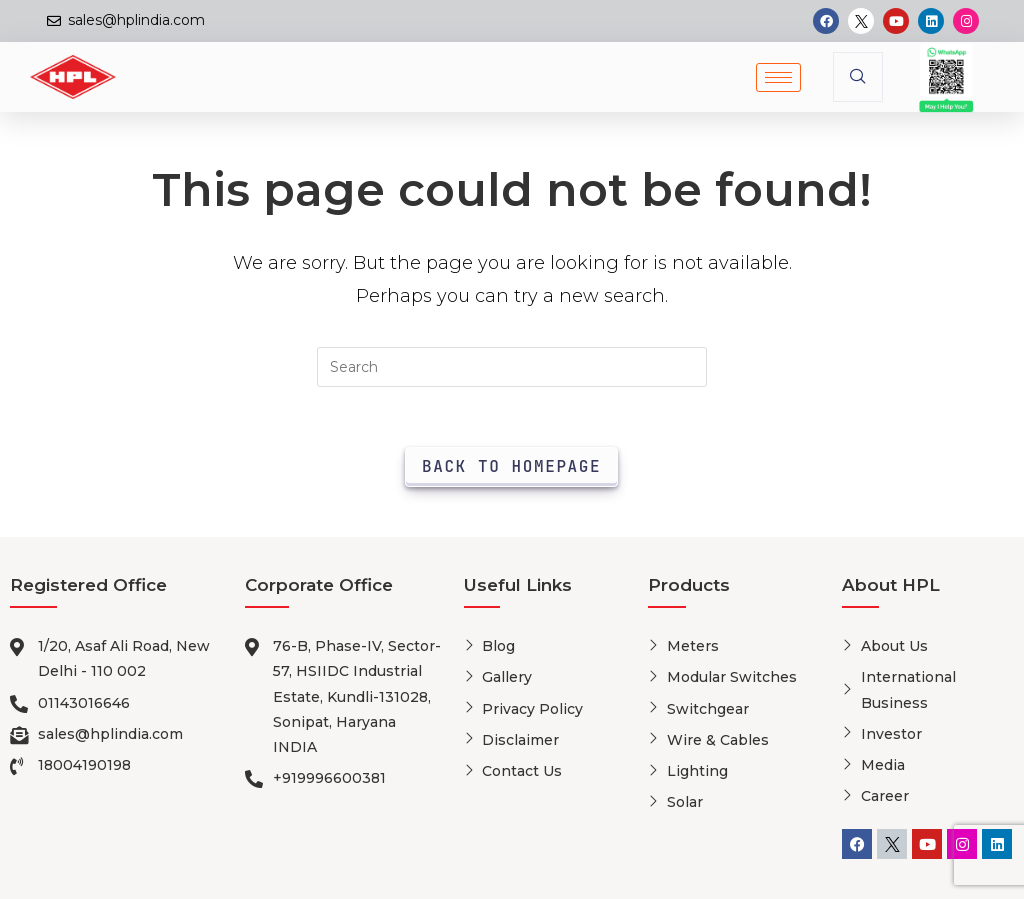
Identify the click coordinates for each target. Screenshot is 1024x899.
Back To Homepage (511, 466)
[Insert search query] (512, 367)
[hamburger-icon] (778, 77)
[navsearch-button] (858, 77)
